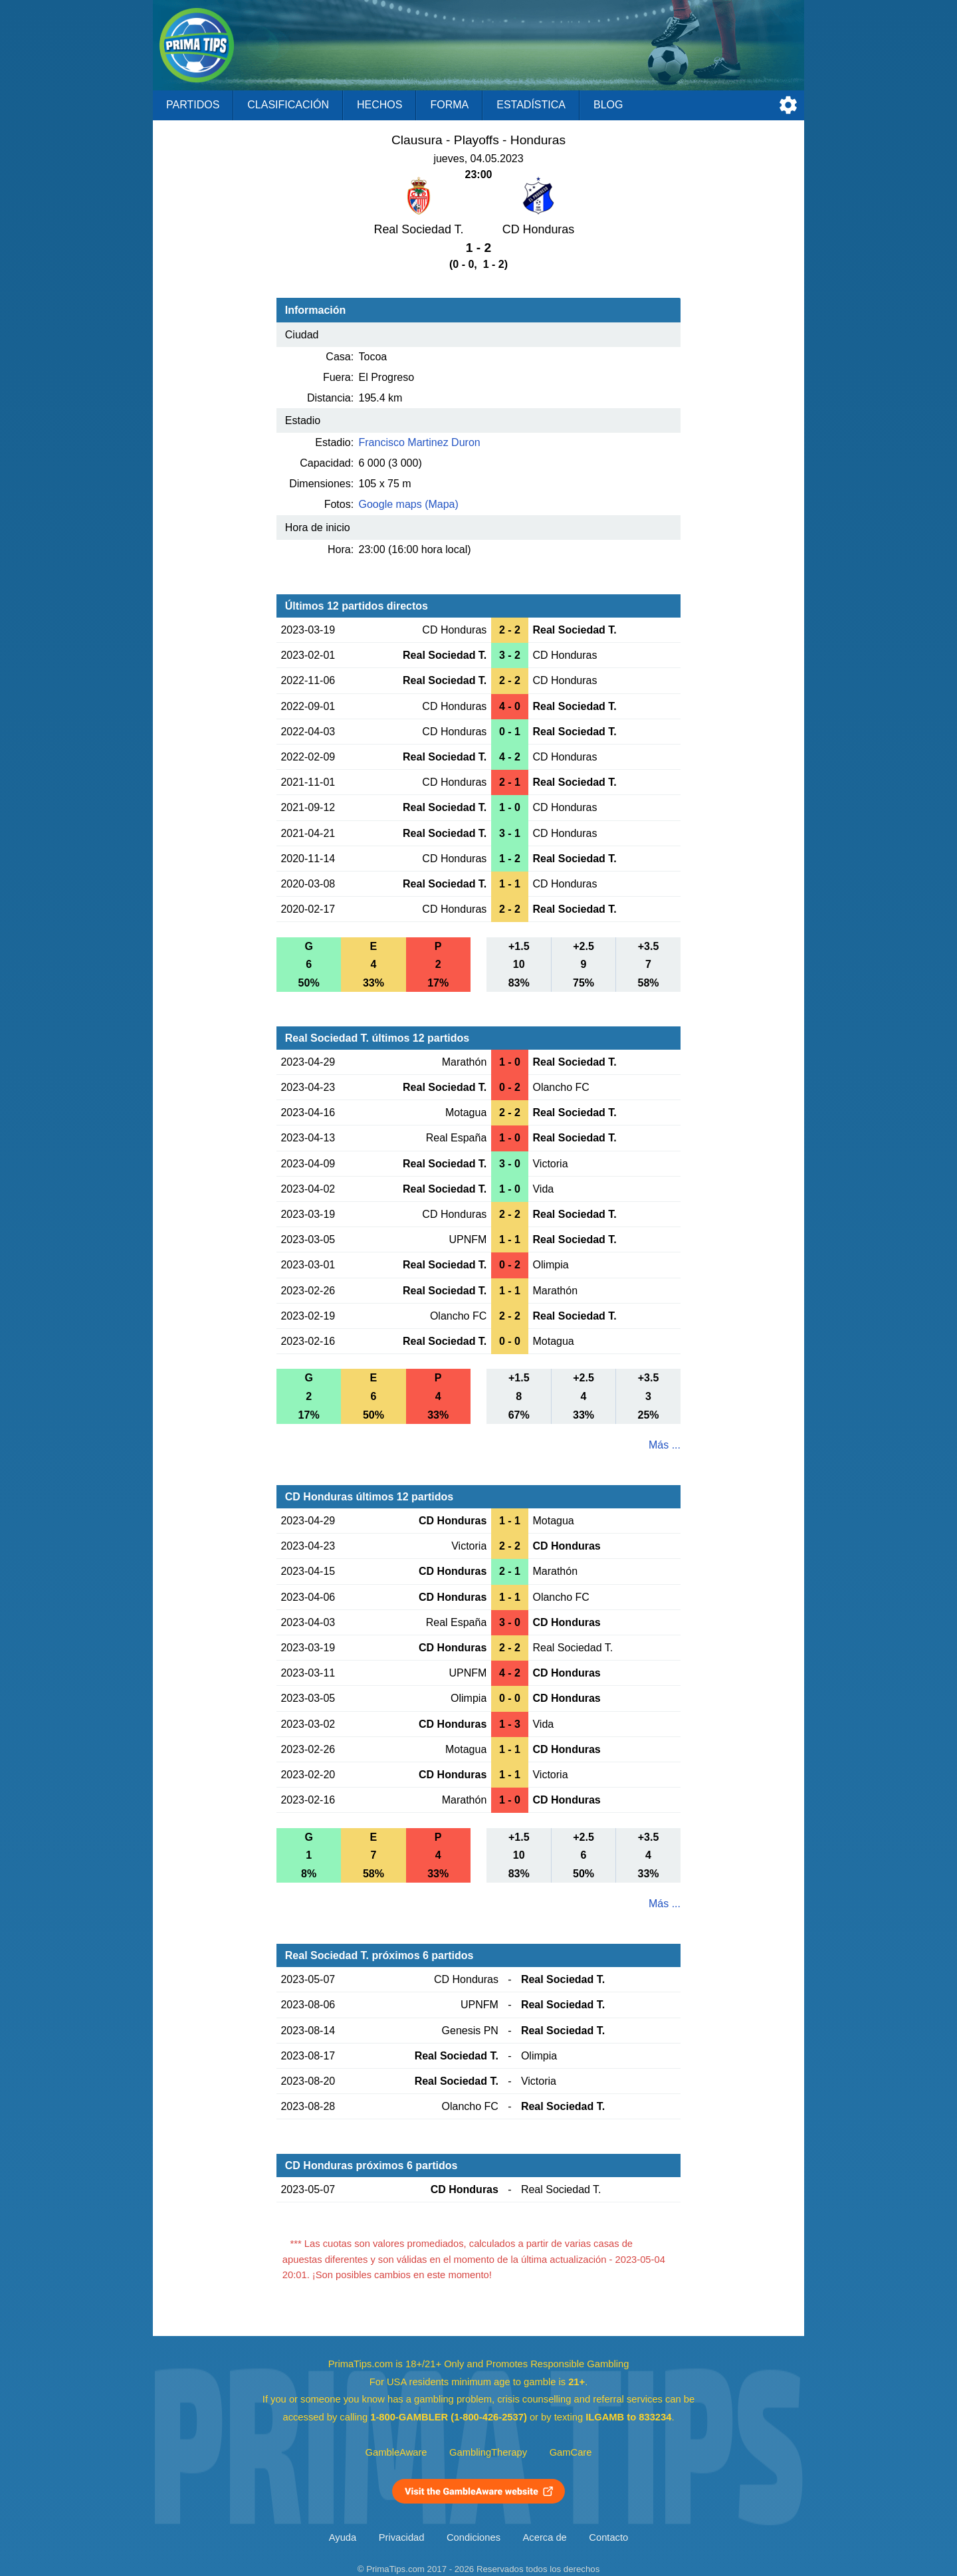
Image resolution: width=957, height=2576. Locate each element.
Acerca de (545, 2537)
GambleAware (396, 2452)
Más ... (665, 1445)
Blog (608, 104)
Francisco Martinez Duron (419, 442)
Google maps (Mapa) (409, 504)
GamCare (571, 2452)
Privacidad (402, 2537)
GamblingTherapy (488, 2452)
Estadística (531, 104)
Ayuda (342, 2537)
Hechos (379, 104)
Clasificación (288, 104)
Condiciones (473, 2537)
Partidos (192, 104)
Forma (449, 104)
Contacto (608, 2537)
